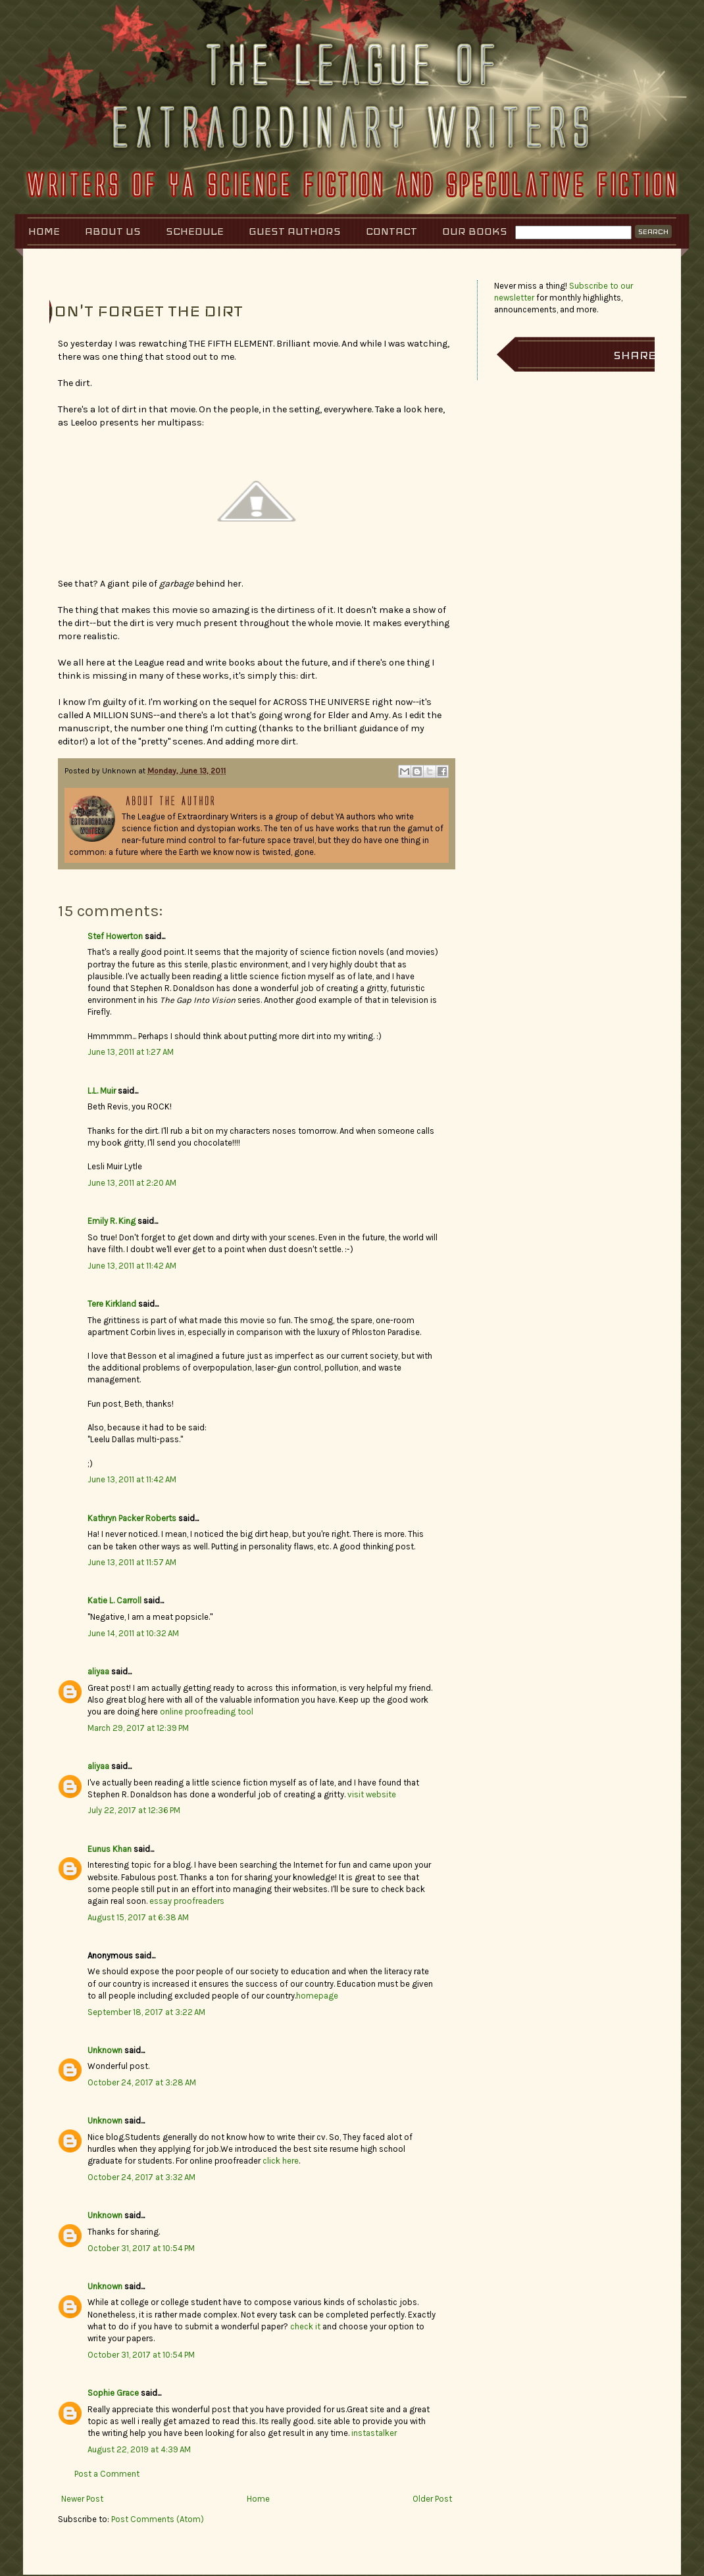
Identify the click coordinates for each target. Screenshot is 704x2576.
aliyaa (98, 1671)
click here (281, 2161)
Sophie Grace (113, 2393)
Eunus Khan (110, 1849)
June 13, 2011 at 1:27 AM (131, 1052)
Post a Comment (106, 2474)
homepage (317, 1996)
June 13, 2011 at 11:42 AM (132, 1266)
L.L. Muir (102, 1091)
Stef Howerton (115, 936)
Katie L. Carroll (114, 1600)
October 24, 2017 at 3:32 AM (141, 2177)
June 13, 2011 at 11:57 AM (132, 1562)
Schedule (195, 231)
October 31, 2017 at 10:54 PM (141, 2248)
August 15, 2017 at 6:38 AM (138, 1917)
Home (44, 231)
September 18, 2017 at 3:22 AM (146, 2012)
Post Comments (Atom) (157, 2519)
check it (305, 2326)
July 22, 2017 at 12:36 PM (134, 1810)
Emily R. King (112, 1221)
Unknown (105, 2050)
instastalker (374, 2433)
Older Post (432, 2499)
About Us (113, 231)
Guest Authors (295, 231)
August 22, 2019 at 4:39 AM (139, 2449)
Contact (391, 231)
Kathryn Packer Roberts (132, 1518)
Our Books (474, 231)
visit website (371, 1794)
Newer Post (82, 2499)
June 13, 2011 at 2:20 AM (132, 1183)
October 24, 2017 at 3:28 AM (142, 2082)
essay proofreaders (186, 1901)
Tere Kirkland (112, 1304)
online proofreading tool (206, 1711)
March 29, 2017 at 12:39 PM (138, 1728)
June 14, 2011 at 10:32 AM (133, 1633)
